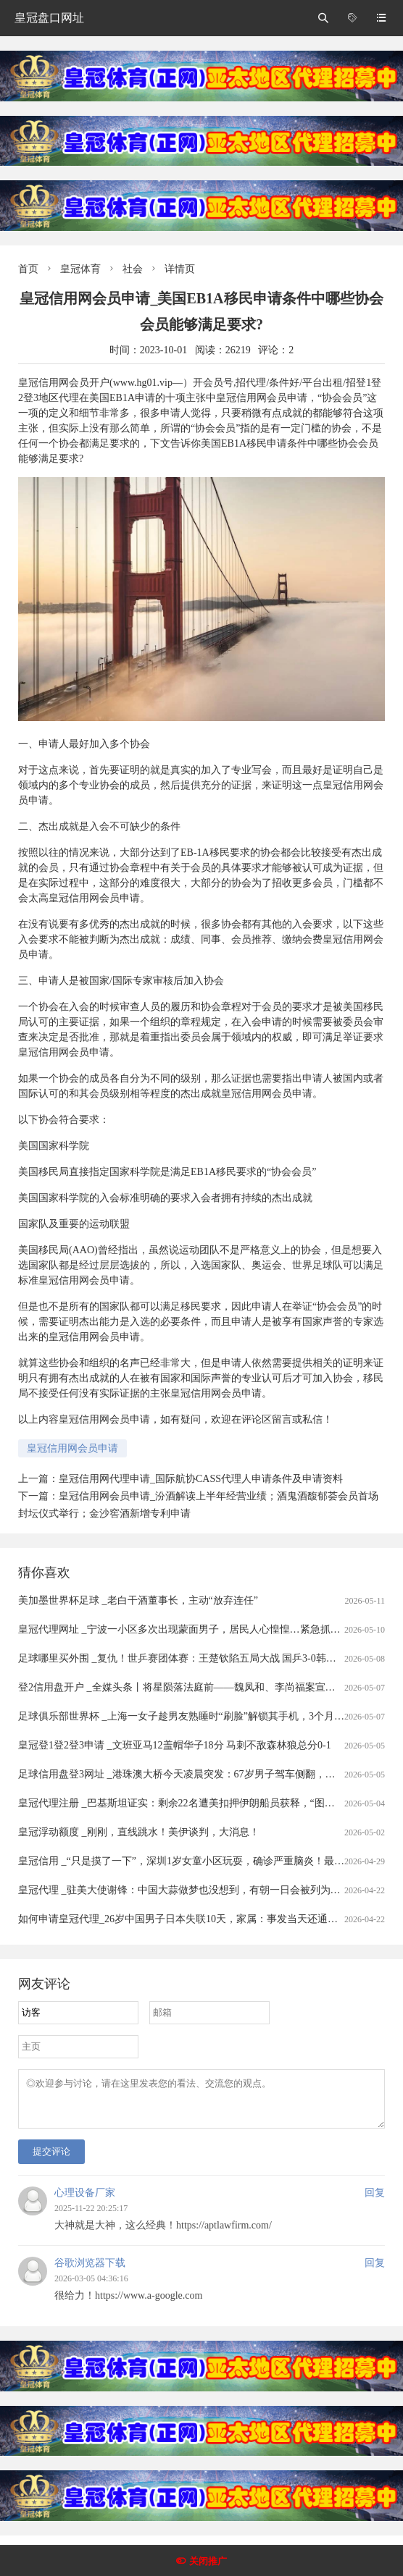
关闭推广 (208, 2561)
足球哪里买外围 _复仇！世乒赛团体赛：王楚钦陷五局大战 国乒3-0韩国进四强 (192, 1658)
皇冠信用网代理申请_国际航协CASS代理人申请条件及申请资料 (201, 1478)
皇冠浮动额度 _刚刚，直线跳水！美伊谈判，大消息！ (138, 1832)
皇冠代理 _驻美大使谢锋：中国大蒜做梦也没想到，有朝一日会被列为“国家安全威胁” (209, 1890)
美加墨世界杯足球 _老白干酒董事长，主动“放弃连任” (138, 1600)
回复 (375, 2201)
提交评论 (51, 2160)
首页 (28, 269)
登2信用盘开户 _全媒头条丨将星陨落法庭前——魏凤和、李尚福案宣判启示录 (192, 1687)
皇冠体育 (80, 269)
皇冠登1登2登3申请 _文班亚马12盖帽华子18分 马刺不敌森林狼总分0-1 (174, 1745)
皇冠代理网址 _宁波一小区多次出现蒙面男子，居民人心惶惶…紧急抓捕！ (184, 1629)
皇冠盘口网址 (49, 18)
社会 (132, 269)
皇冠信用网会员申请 (72, 1448)
